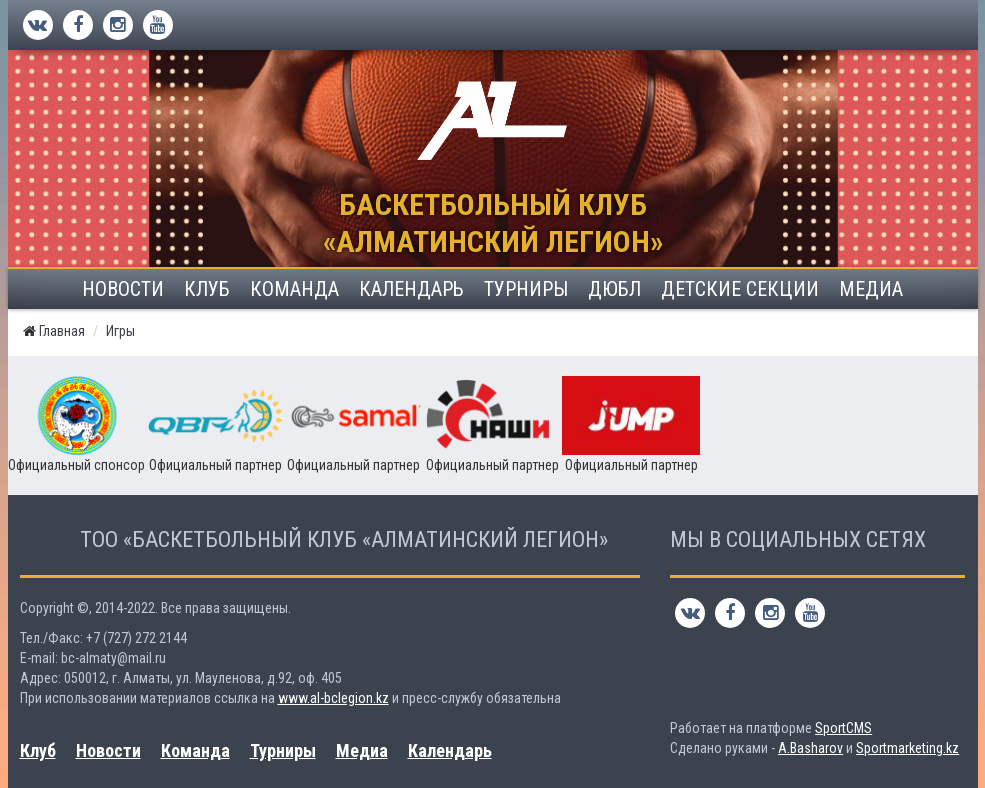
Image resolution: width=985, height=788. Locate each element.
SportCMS (843, 728)
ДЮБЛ (614, 289)
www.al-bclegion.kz (333, 698)
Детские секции (740, 289)
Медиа (871, 289)
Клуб (207, 289)
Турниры (526, 289)
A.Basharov (810, 748)
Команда (294, 289)
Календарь (411, 289)
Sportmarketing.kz (907, 748)
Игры (120, 331)
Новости (123, 289)
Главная (62, 331)
